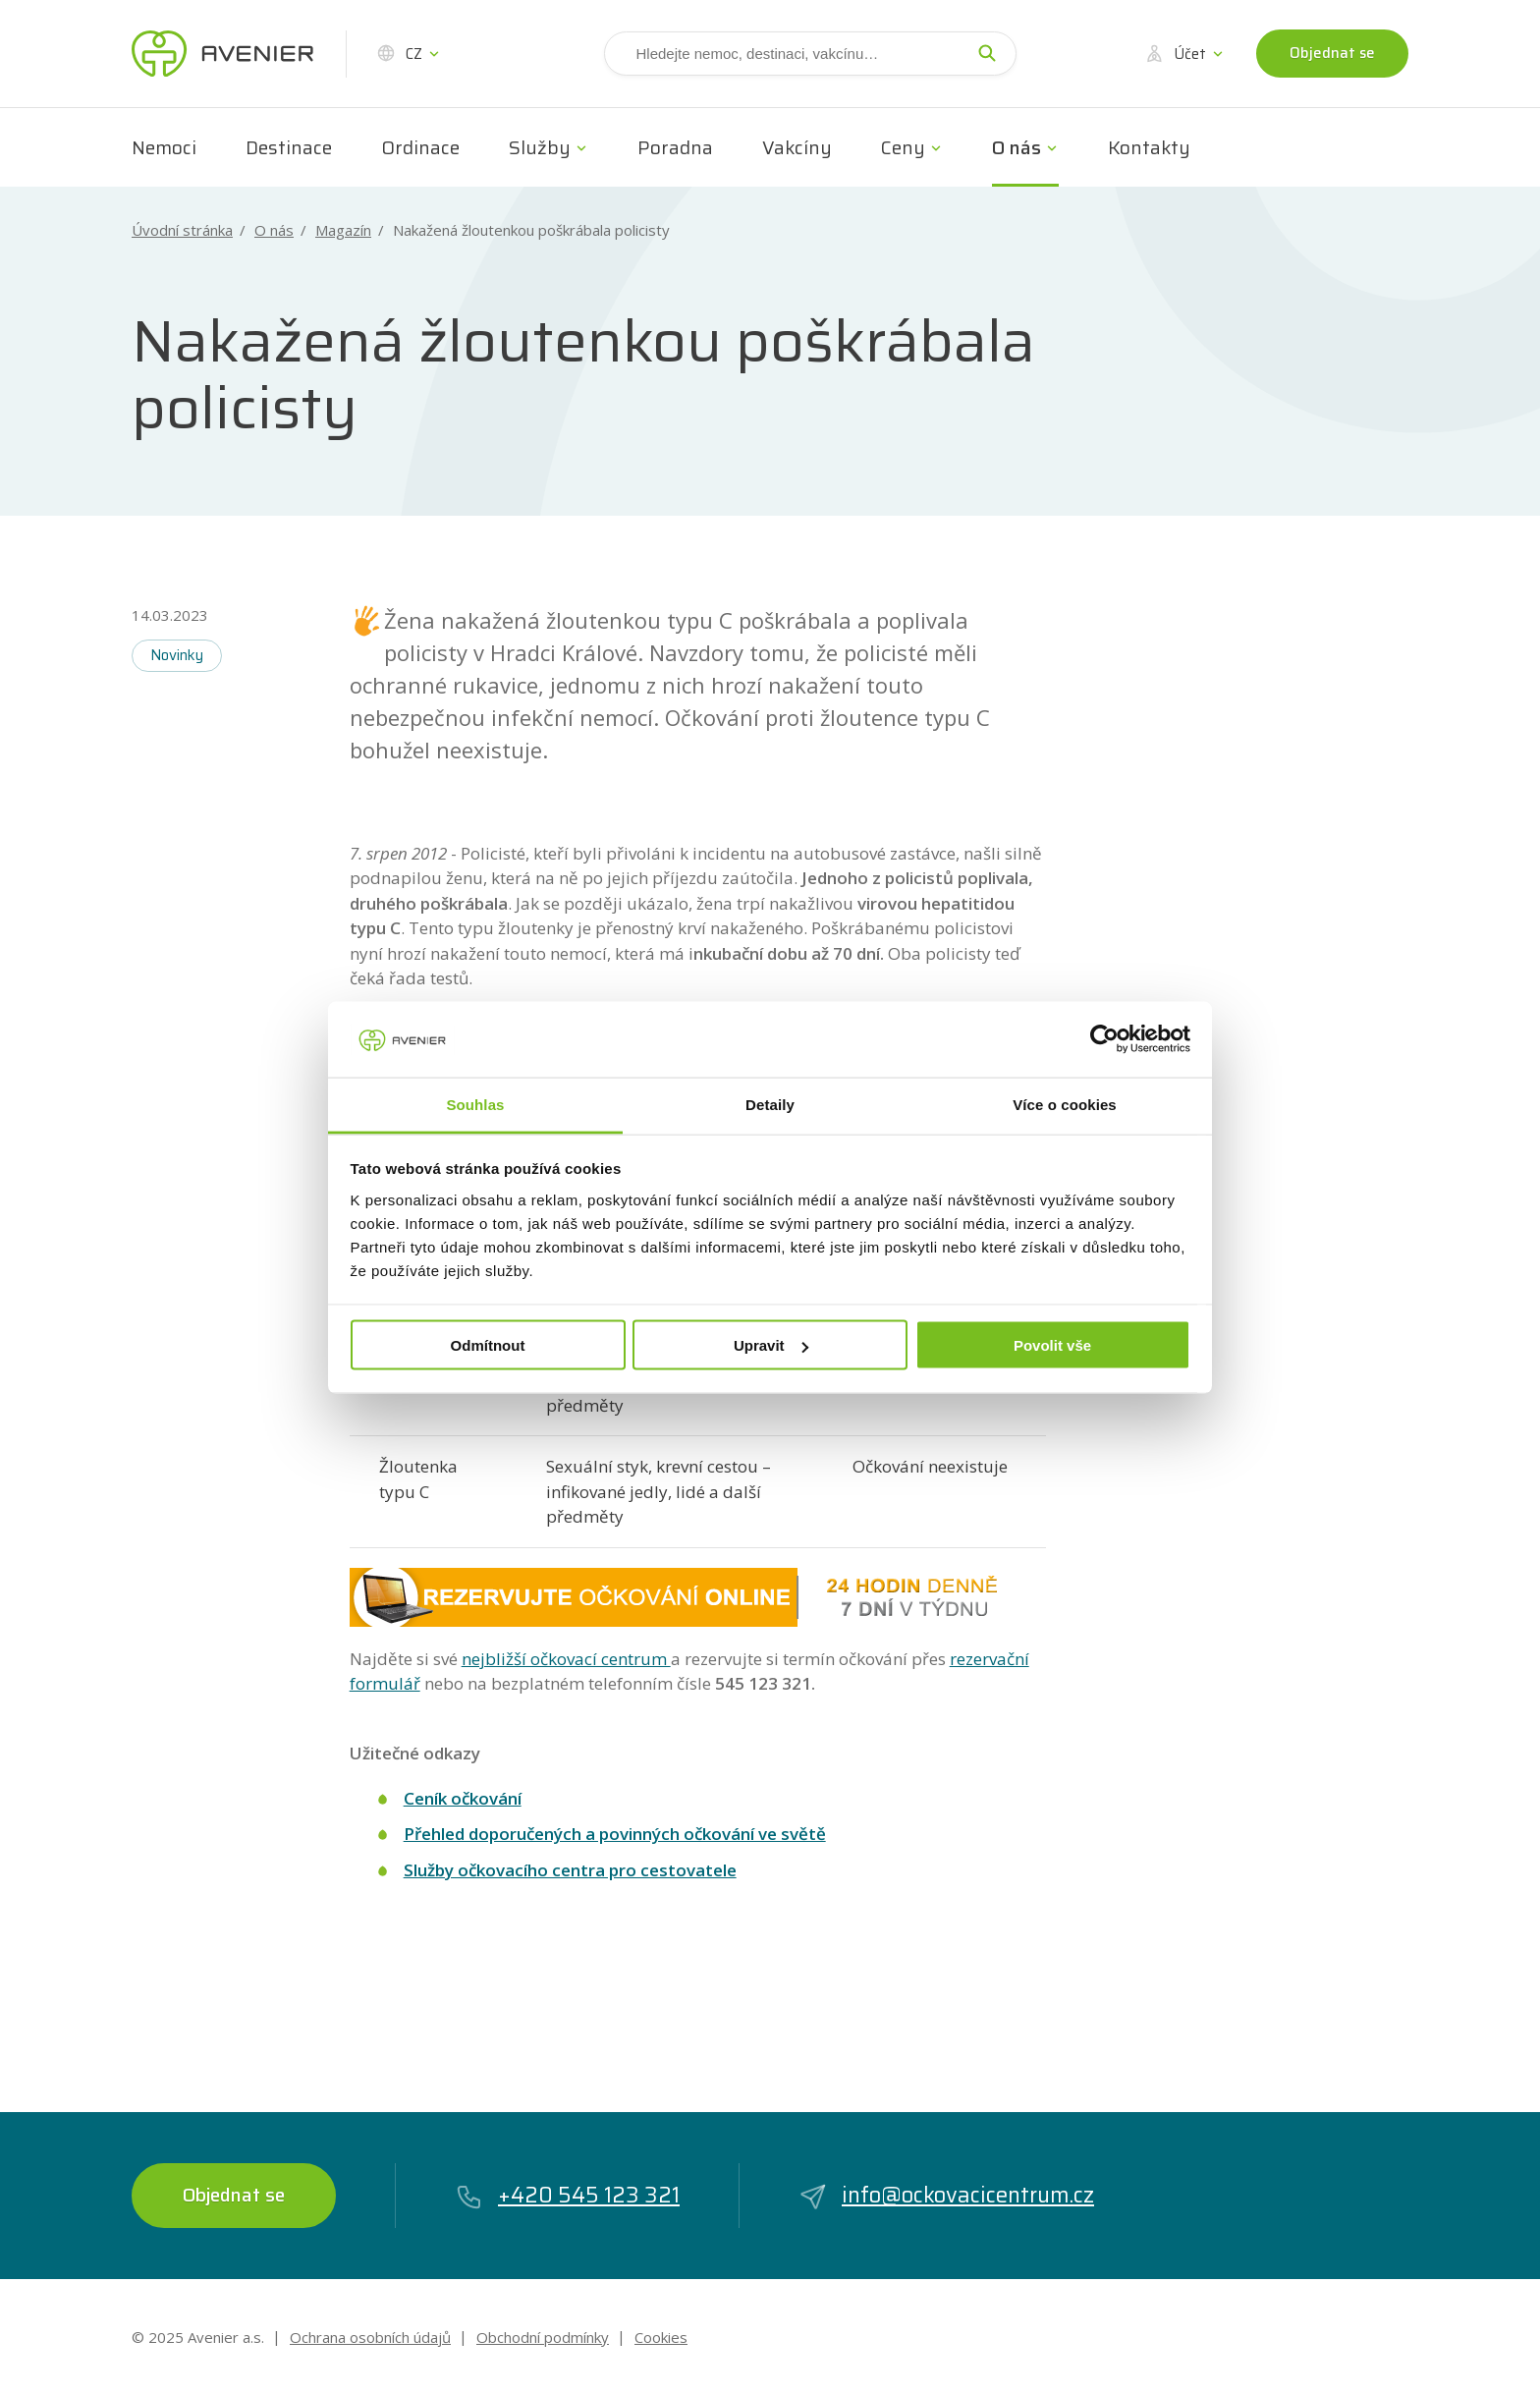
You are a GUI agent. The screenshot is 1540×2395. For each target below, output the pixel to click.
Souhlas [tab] (475, 1103)
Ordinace (420, 147)
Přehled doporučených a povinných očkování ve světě (615, 1833)
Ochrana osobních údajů (370, 2337)
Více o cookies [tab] (1065, 1103)
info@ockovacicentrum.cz (946, 2195)
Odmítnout (488, 1345)
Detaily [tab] (770, 1103)
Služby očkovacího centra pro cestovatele (570, 1870)
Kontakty (1149, 147)
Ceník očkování (463, 1798)
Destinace (289, 147)
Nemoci (164, 147)
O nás (1016, 147)
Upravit (771, 1345)
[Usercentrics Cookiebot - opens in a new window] (1104, 1039)
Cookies (661, 2337)
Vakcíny (797, 147)
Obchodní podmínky (542, 2337)
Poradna (675, 147)
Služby (540, 147)
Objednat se (1332, 53)
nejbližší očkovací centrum (566, 1658)
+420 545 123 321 (567, 2195)
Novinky (176, 655)
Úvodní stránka (182, 230)
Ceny (903, 147)
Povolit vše (1052, 1345)
